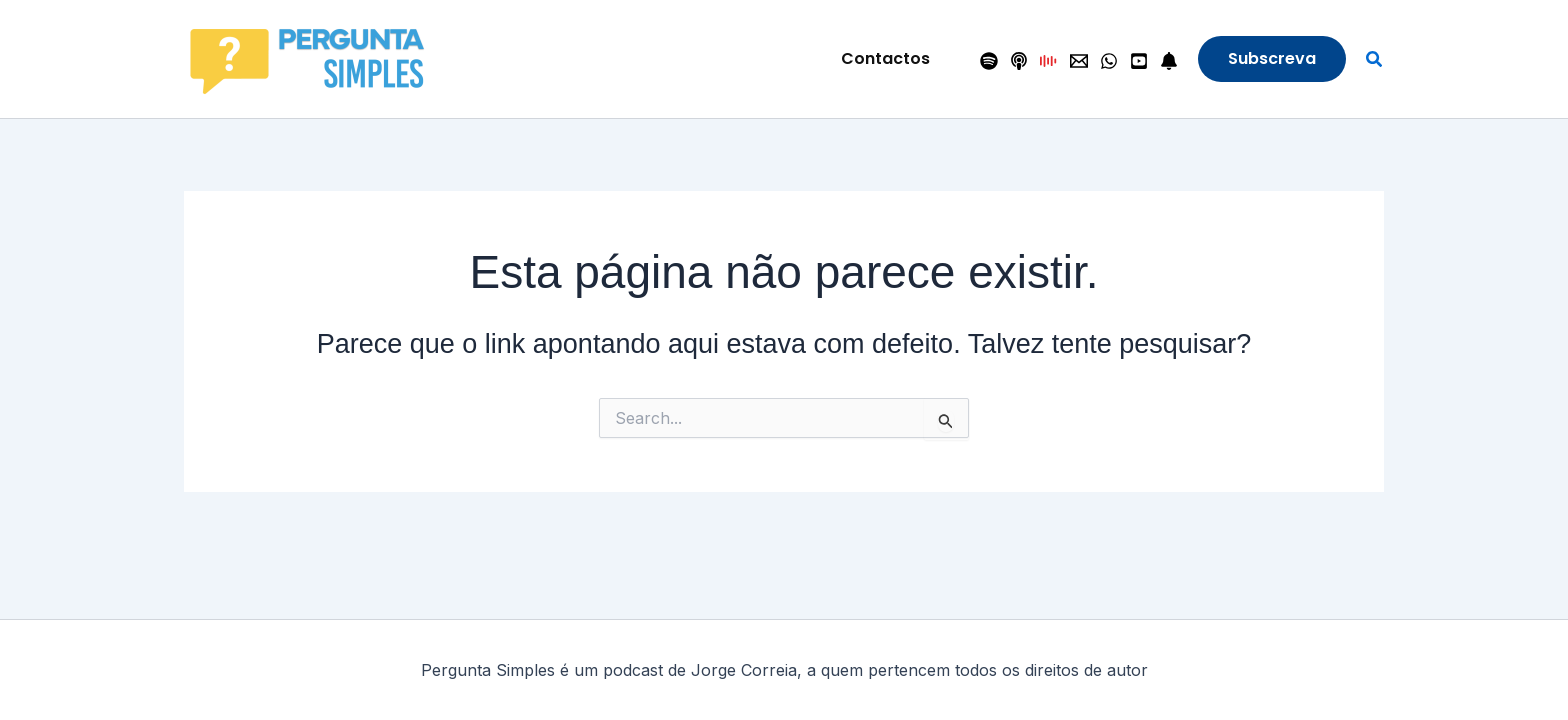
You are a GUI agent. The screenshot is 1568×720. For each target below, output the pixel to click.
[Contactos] (1079, 61)
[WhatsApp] (1109, 61)
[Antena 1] (1049, 61)
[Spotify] (989, 61)
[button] (885, 59)
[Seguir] (1169, 61)
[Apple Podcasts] (1019, 61)
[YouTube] (1139, 61)
